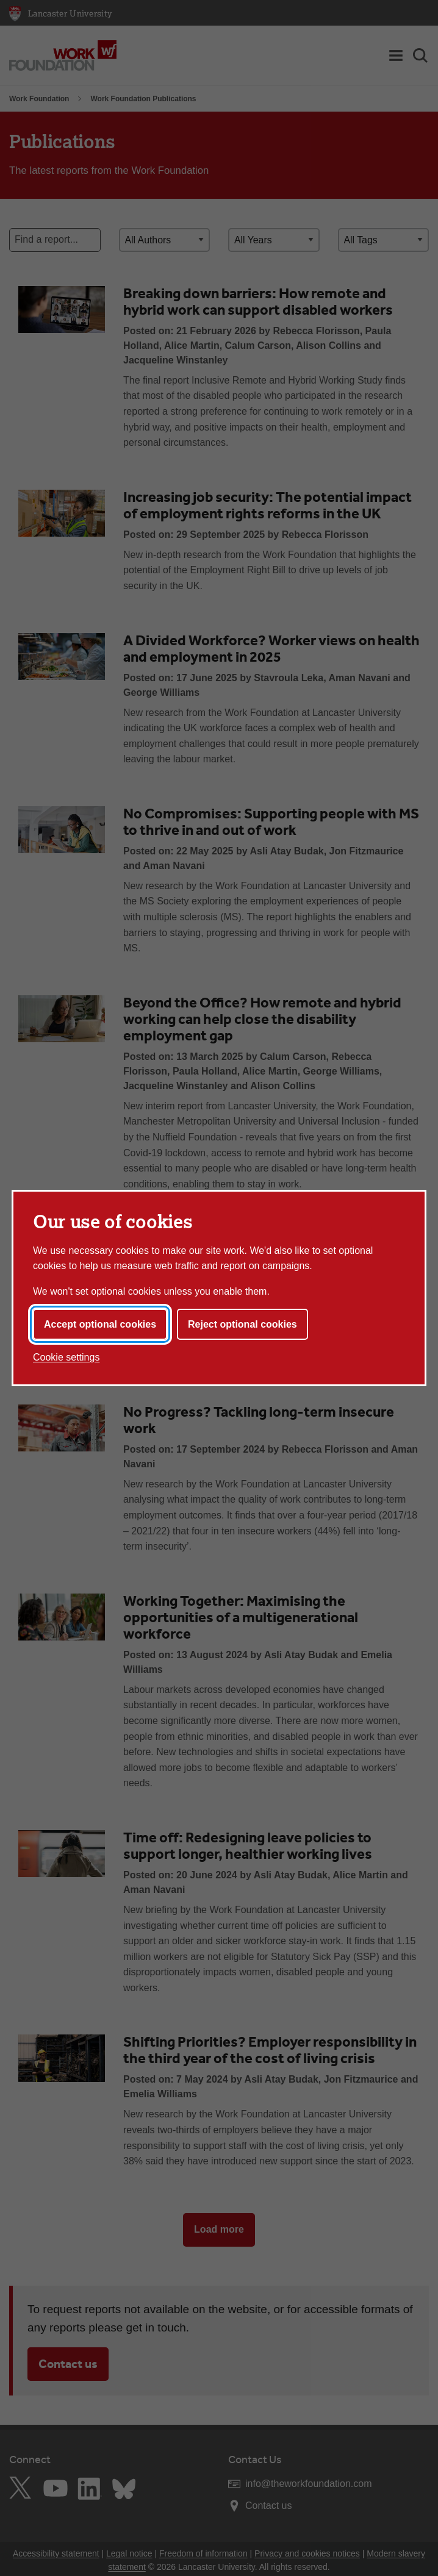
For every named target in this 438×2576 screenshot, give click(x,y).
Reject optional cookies (242, 1324)
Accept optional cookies (100, 1324)
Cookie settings (66, 1357)
